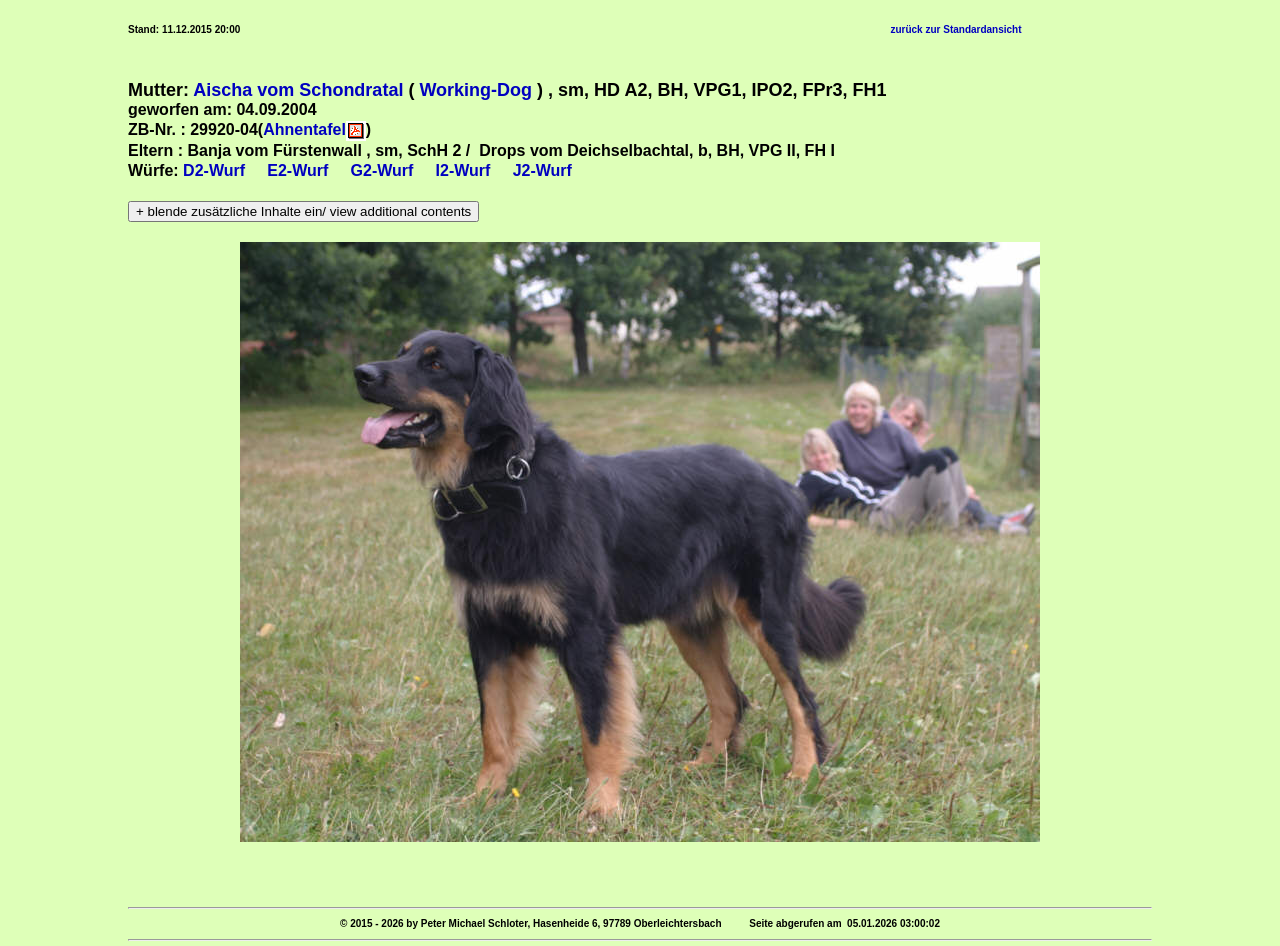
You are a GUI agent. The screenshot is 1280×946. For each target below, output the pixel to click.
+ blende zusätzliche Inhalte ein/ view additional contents (303, 211)
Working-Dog (475, 90)
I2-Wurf (463, 170)
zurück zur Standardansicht (955, 29)
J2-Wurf (542, 170)
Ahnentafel (304, 129)
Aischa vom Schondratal (298, 90)
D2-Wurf (214, 170)
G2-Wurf (382, 170)
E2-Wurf (297, 170)
